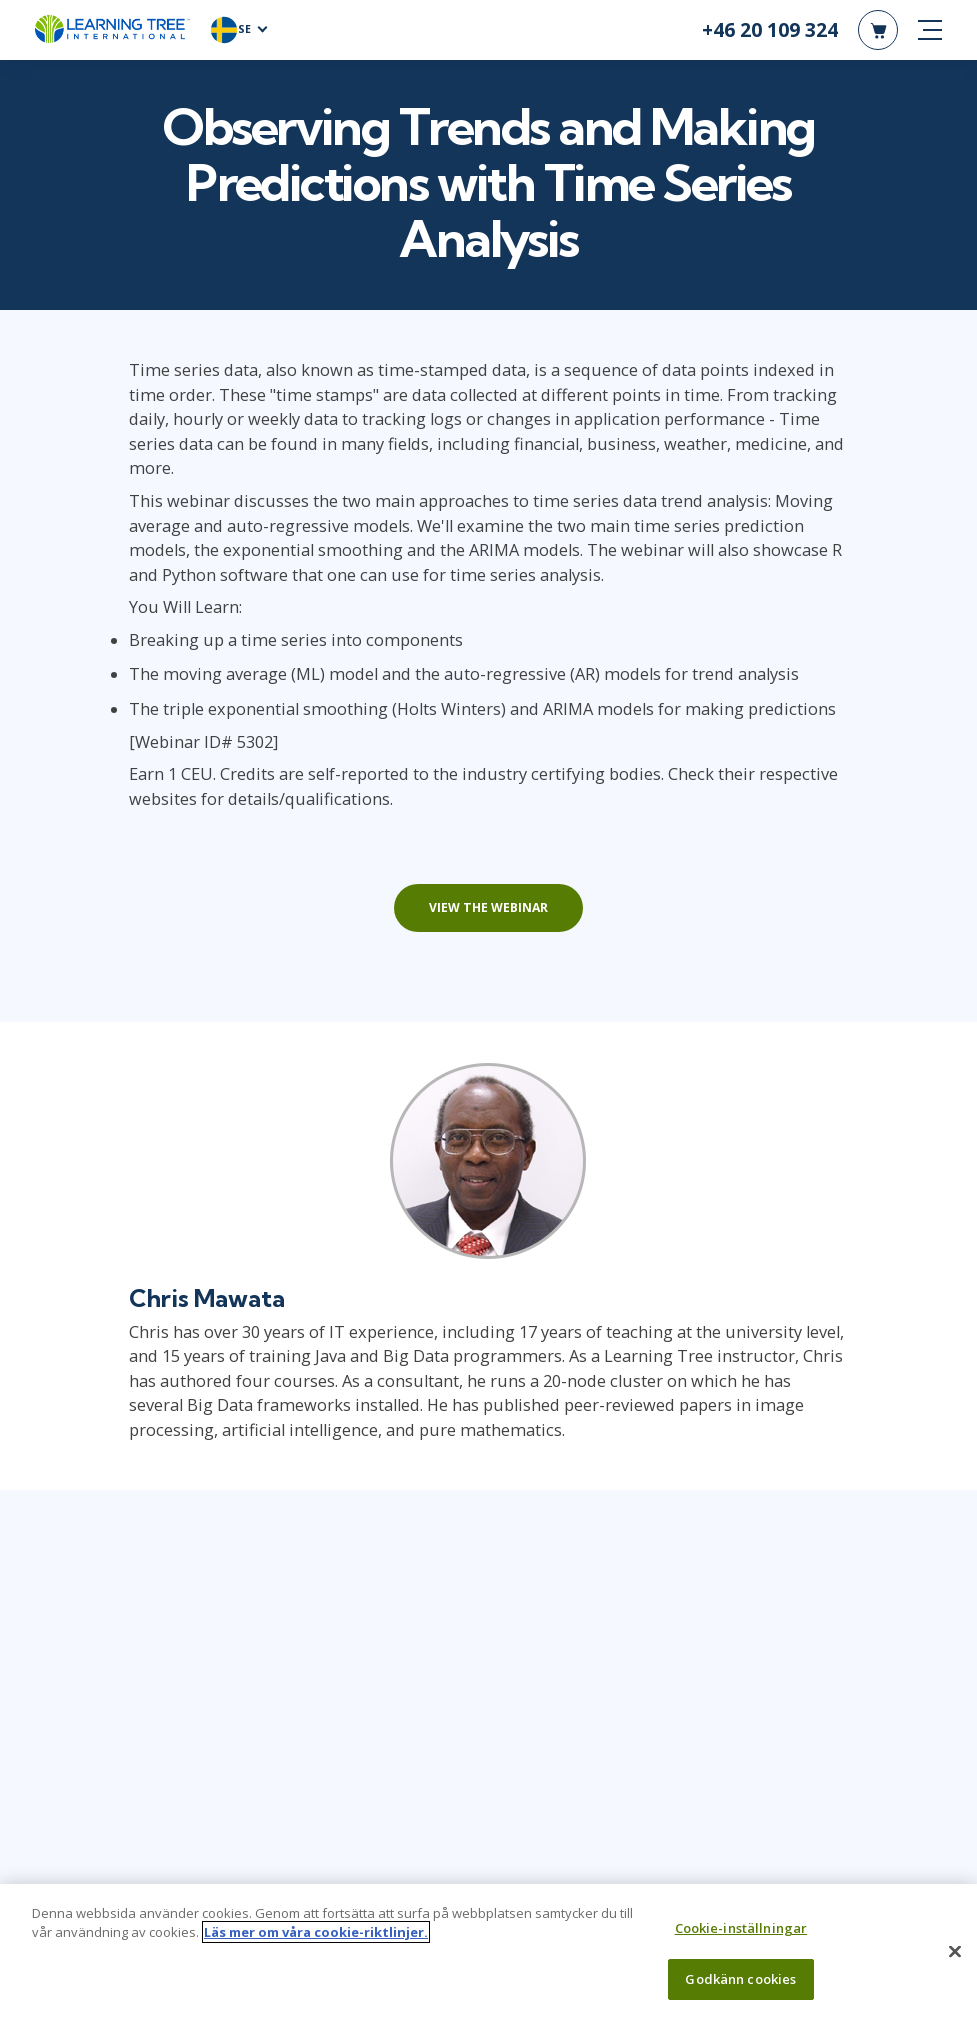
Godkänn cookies (740, 1987)
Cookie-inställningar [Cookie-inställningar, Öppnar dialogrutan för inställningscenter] (741, 1936)
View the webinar (488, 908)
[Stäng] (955, 1960)
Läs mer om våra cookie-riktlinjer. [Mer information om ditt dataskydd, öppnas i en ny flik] (316, 1940)
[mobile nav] (930, 30)
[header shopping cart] (878, 30)
